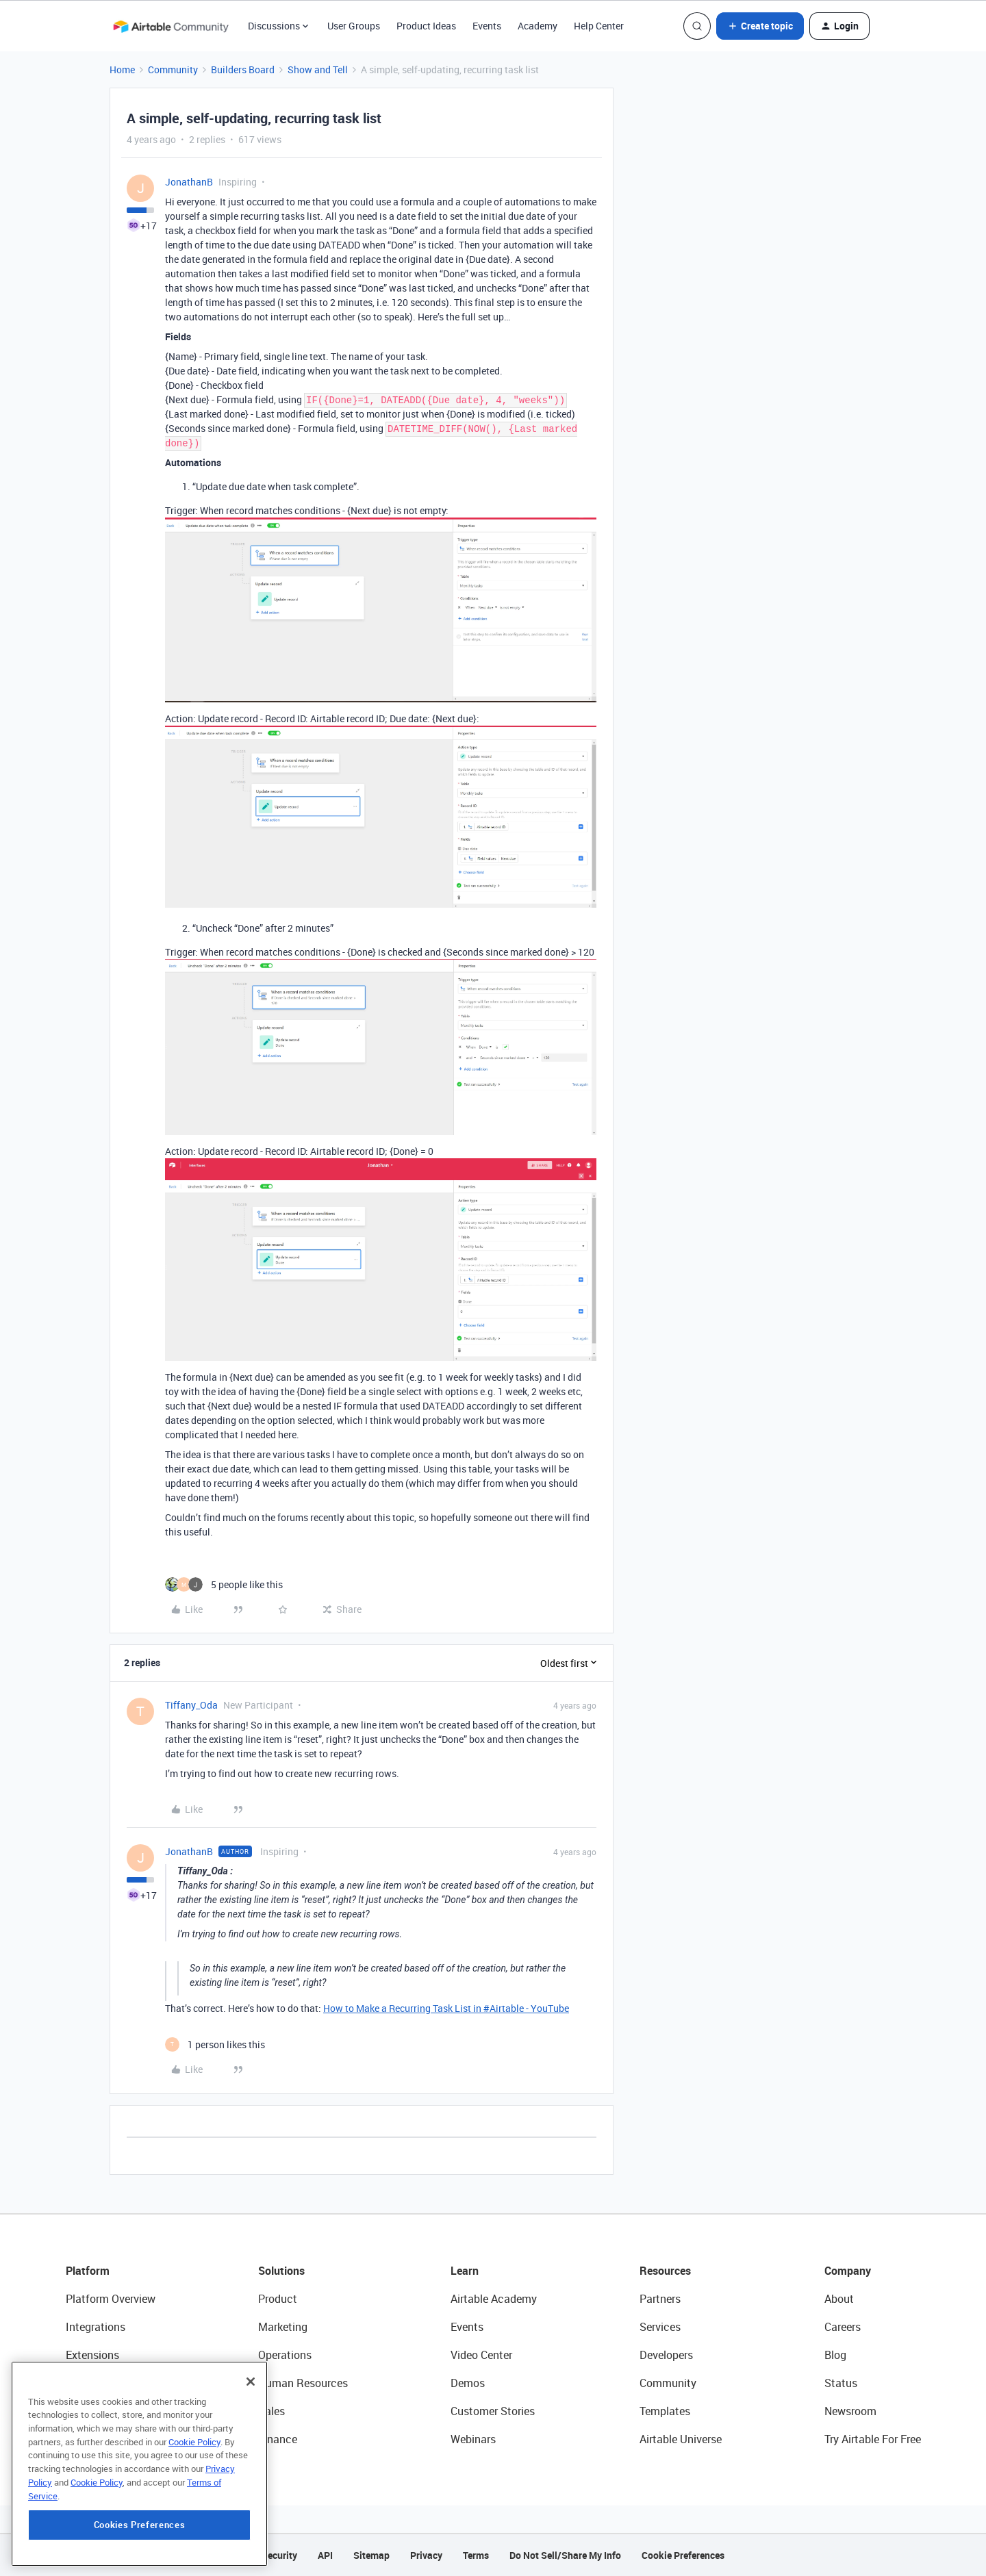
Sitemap (371, 2555)
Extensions (92, 2354)
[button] (760, 26)
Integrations (95, 2326)
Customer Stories (493, 2411)
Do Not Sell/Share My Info (565, 2555)
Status (840, 2382)
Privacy (426, 2555)
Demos (468, 2382)
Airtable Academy (494, 2298)
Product (277, 2298)
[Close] (251, 2439)
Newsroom (850, 2411)
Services (660, 2326)
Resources (665, 2270)
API (325, 2555)
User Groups (353, 25)
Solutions (281, 2270)
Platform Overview (110, 2298)
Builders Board (243, 69)
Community (173, 69)
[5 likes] (224, 1584)
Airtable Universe (681, 2439)
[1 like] (215, 2044)
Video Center (481, 2354)
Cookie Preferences (683, 2555)
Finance (277, 2439)
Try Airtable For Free (872, 2439)
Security (279, 2555)
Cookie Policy (194, 2499)
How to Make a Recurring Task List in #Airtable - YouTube (446, 2008)
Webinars (473, 2439)
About (839, 2298)
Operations (285, 2354)
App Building (96, 2382)
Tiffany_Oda (191, 1704)
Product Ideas (426, 25)
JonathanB (189, 181)
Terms (476, 2555)
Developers (666, 2354)
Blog (835, 2354)
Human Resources (303, 2382)
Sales (271, 2411)
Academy (537, 25)
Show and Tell (318, 69)
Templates (665, 2411)
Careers (842, 2326)
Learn (465, 2270)
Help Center (599, 25)
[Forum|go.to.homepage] (170, 26)
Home (122, 69)
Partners (660, 2298)
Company (847, 2270)
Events (486, 25)
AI (71, 2411)
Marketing (282, 2326)
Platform (88, 2270)
